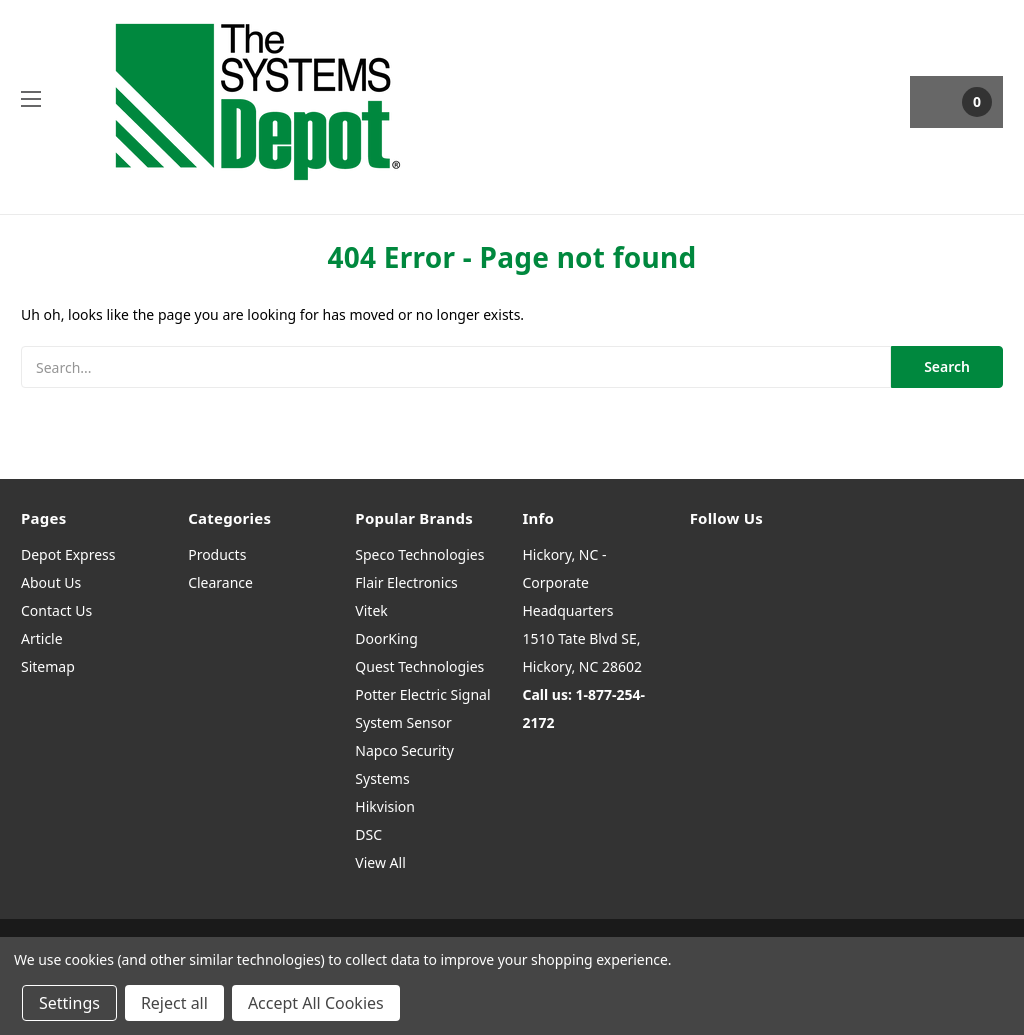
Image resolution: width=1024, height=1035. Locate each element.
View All (380, 862)
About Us (51, 582)
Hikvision (385, 806)
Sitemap (48, 666)
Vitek (371, 610)
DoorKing (386, 638)
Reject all (174, 1003)
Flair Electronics (406, 582)
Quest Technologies (419, 666)
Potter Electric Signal (422, 694)
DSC (368, 834)
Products (217, 554)
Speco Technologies (419, 554)
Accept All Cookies (316, 1003)
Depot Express (68, 554)
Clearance (220, 582)
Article (42, 638)
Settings (69, 1003)
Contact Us (56, 610)
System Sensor (403, 722)
